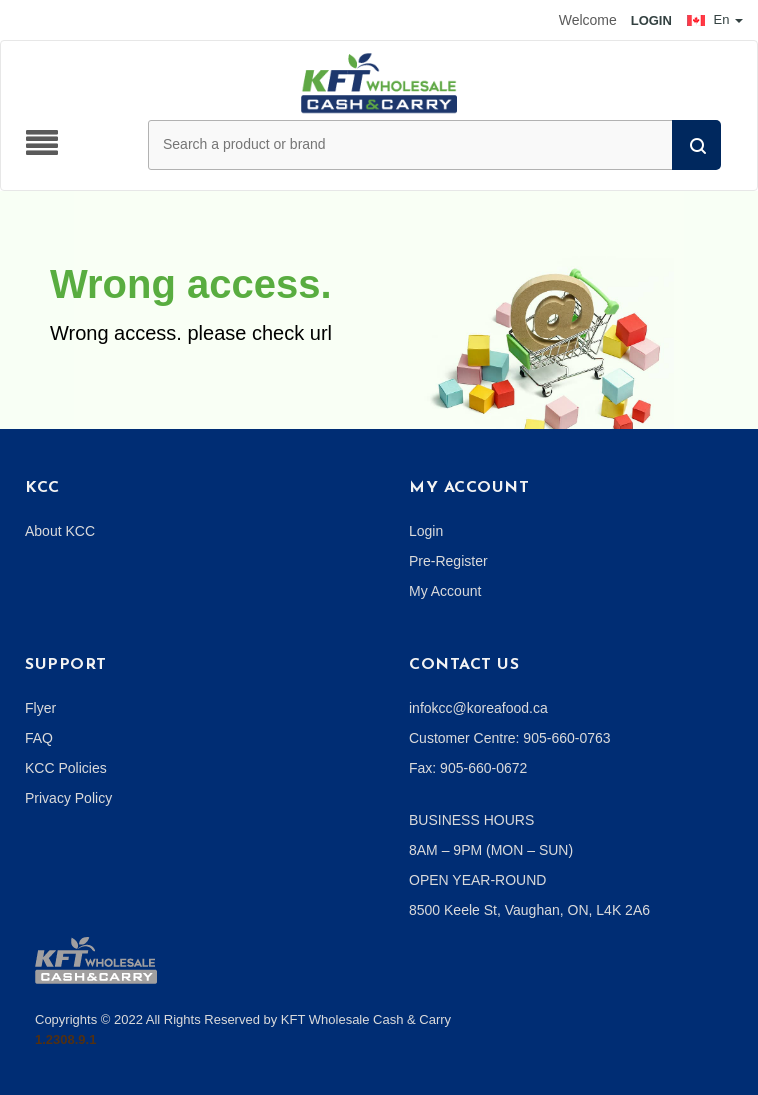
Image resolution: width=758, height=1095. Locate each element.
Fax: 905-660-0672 (468, 768)
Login (426, 531)
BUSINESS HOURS (471, 820)
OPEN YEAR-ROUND (477, 880)
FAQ (39, 738)
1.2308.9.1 (65, 1039)
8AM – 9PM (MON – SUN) (491, 850)
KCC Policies (66, 768)
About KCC (60, 531)
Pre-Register (448, 561)
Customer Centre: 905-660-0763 (510, 738)
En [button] (715, 19)
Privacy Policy (68, 798)
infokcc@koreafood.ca (478, 708)
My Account (445, 591)
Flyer (40, 708)
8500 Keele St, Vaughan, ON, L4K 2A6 (529, 910)
